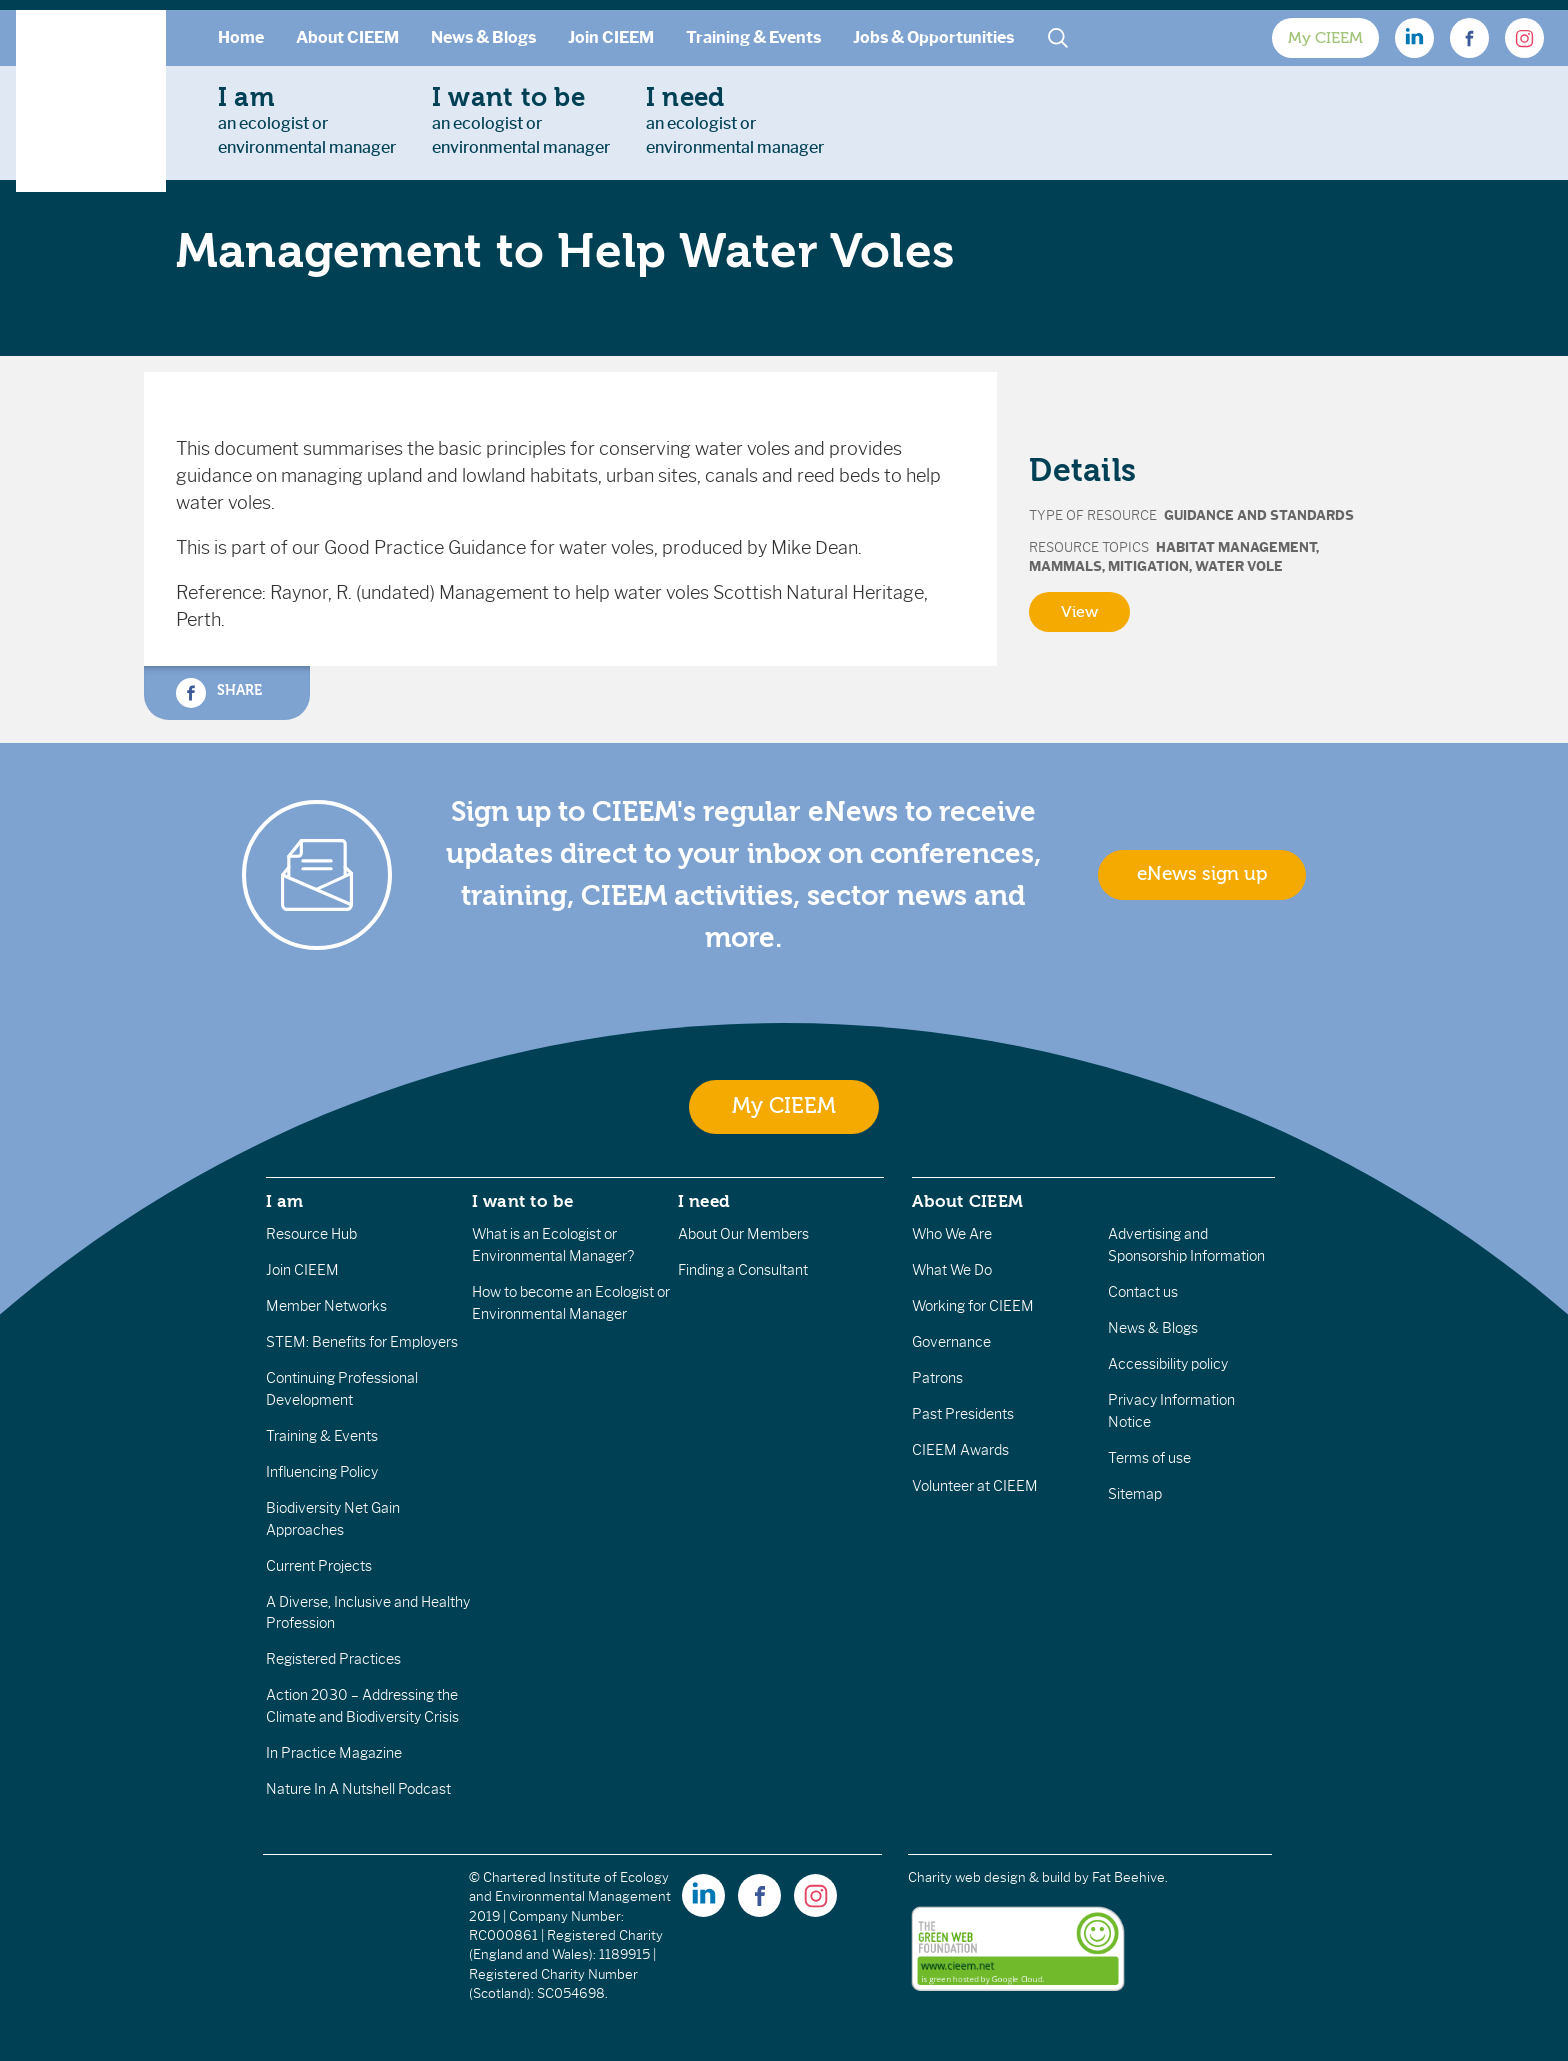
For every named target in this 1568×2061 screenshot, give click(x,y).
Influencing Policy (322, 1472)
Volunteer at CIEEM (975, 1486)
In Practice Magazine (334, 1753)
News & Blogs (483, 37)
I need (704, 1201)
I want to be (523, 1201)
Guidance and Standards (1259, 515)
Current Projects (319, 1566)
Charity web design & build (989, 1877)
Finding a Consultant (743, 1270)
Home (241, 37)
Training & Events (753, 37)
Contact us (1143, 1292)
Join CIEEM (611, 37)
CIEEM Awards (960, 1450)
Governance (951, 1342)
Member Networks (326, 1306)
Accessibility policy (1168, 1364)
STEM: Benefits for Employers (362, 1342)
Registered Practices (333, 1659)
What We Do (952, 1270)
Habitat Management (1236, 547)
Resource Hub (311, 1234)
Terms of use (1149, 1458)
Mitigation (1148, 566)
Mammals (1065, 566)
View (1079, 612)
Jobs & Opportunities (933, 37)
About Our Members (743, 1234)
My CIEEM (1325, 38)
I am (285, 1201)
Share (219, 693)
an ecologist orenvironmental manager (307, 120)
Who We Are (952, 1234)
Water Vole (1239, 566)
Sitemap (1135, 1494)
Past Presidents (963, 1414)
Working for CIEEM (973, 1306)
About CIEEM (347, 37)
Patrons (937, 1378)
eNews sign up (1202, 874)
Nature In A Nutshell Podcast (358, 1789)
